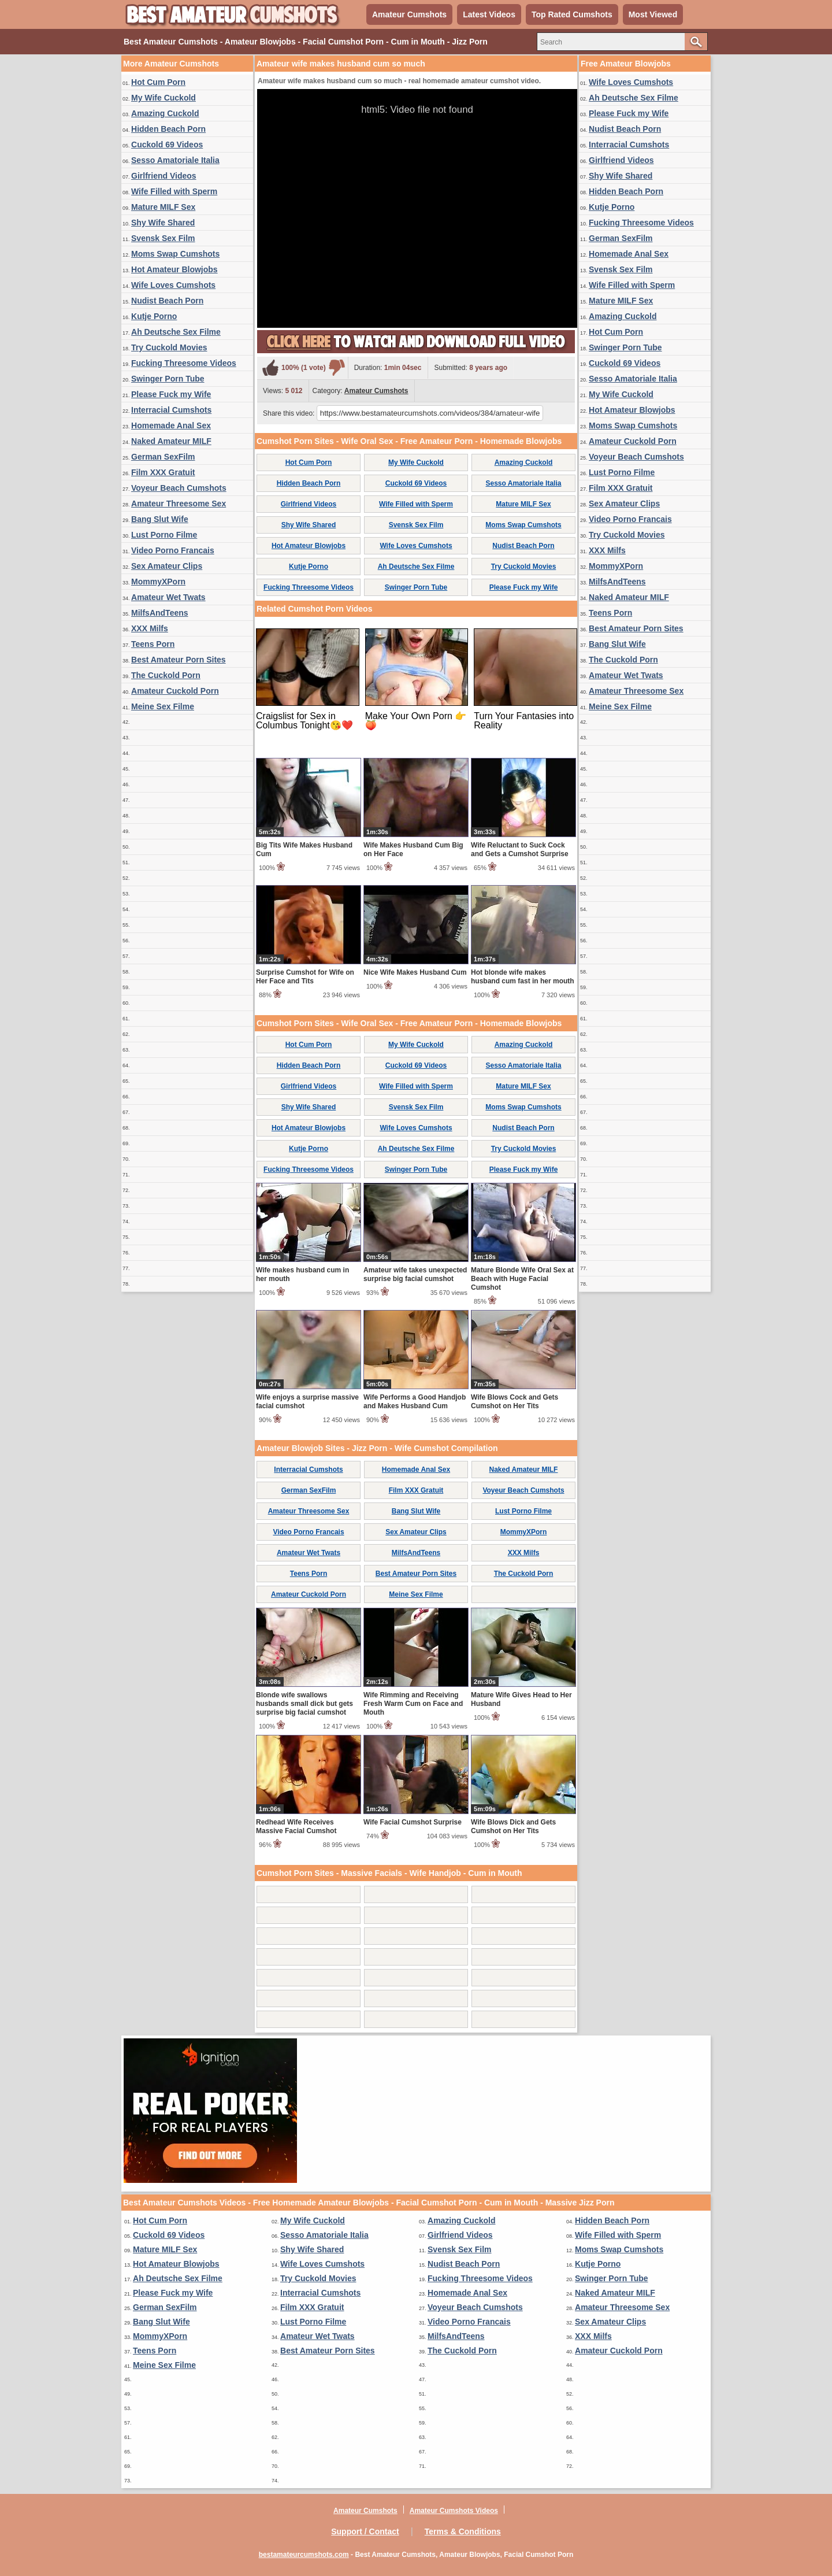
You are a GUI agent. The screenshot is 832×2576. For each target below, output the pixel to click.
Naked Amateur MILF (171, 441)
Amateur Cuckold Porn (175, 690)
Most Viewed (653, 14)
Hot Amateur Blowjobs (174, 269)
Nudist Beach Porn (167, 300)
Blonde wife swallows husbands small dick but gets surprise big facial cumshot (304, 1703)
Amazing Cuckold (165, 113)
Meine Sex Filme (162, 706)
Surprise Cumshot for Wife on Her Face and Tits (305, 976)
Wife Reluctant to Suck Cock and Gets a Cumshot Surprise (520, 849)
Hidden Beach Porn (168, 129)
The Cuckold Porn (165, 675)
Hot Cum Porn (158, 82)
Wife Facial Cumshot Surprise (412, 1822)
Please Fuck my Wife (171, 394)
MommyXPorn (158, 581)
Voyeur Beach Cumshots (178, 488)
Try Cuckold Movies (169, 347)
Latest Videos (489, 14)
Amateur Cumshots (409, 14)
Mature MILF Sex (163, 207)
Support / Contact (365, 2531)
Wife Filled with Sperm (174, 191)
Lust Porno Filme (164, 534)
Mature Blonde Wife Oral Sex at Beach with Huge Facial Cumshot (522, 1278)
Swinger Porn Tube (168, 378)
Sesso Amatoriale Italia (175, 160)
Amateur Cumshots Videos (454, 2511)
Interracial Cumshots (171, 409)
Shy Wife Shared (163, 222)
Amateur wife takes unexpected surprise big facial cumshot (415, 1274)
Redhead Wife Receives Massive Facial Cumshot (296, 1826)
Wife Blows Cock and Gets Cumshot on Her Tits (514, 1401)
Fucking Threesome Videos (183, 363)
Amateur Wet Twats (168, 597)
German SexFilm (163, 456)
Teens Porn (152, 644)
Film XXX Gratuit (163, 472)
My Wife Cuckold (163, 97)
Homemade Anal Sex (171, 425)
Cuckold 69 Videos (167, 144)
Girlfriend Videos (163, 175)
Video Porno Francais (172, 550)
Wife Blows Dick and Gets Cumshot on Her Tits (513, 1826)
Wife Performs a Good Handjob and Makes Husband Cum (414, 1401)
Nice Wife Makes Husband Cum (415, 972)
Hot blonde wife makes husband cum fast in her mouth (522, 976)
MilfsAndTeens (159, 612)
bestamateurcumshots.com (304, 2555)
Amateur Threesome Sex (178, 503)
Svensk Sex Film (163, 238)
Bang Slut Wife (159, 519)
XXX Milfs (149, 628)
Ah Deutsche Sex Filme (176, 331)
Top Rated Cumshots (572, 14)
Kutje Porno (154, 316)
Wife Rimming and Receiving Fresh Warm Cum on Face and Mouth (413, 1703)
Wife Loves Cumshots (173, 285)
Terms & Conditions (463, 2531)
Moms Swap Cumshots (175, 253)
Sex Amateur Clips (166, 566)
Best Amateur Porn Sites (178, 659)
